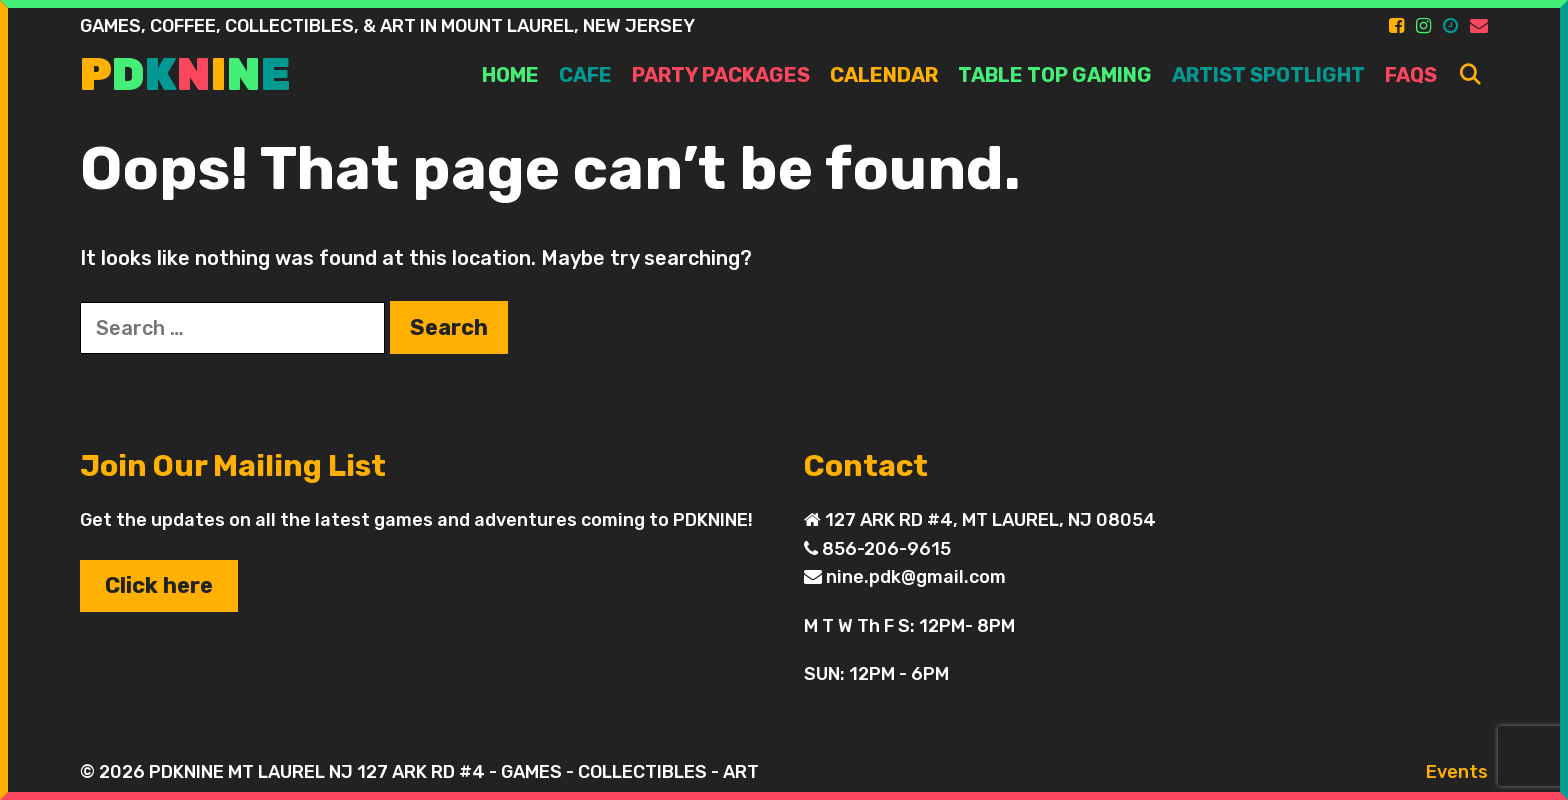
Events (1457, 772)
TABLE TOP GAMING (1055, 75)
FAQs (1411, 75)
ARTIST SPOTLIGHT (1268, 75)
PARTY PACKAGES (721, 75)
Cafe (585, 75)
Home (510, 75)
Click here (159, 585)
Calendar (884, 75)
